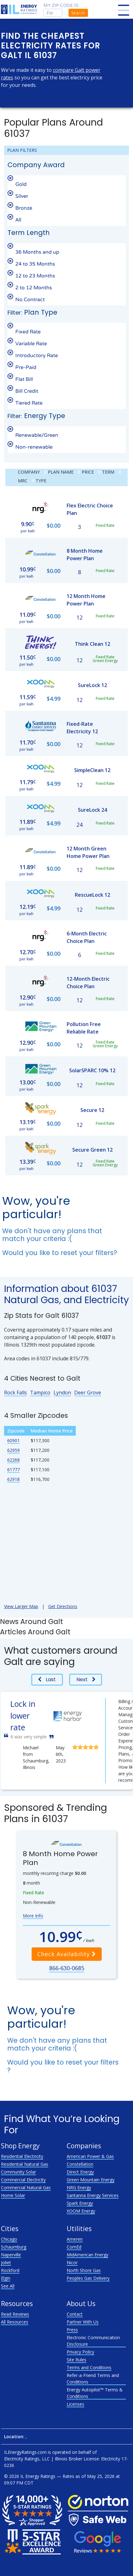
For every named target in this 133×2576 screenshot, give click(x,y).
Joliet (6, 2262)
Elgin (5, 2278)
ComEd (74, 2247)
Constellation (80, 2164)
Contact (75, 2314)
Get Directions (62, 1606)
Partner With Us (83, 2322)
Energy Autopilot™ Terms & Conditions (95, 2393)
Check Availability (66, 1954)
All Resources (14, 2322)
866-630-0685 (66, 1968)
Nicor (72, 2262)
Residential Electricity (22, 2156)
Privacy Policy (80, 2352)
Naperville (11, 2255)
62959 (13, 1450)
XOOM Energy (81, 2211)
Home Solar (13, 2195)
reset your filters (87, 1253)
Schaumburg (13, 2247)
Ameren (75, 2239)
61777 (13, 1469)
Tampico (40, 1392)
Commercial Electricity (23, 2180)
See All (7, 2286)
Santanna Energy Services (93, 2195)
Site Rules (76, 2360)
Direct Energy (80, 2172)
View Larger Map (21, 1606)
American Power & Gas (90, 2156)
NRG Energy (79, 2187)
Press (72, 2330)
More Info (33, 1916)
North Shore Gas (84, 2270)
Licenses (75, 2404)
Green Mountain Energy (91, 2180)
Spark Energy (80, 2203)
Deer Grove (87, 1392)
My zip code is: (61, 5)
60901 (13, 1440)
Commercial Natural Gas (26, 2187)
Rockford (10, 2270)
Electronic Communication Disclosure (93, 2340)
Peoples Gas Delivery (88, 2278)
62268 (13, 1460)
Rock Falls (15, 1392)
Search (78, 13)
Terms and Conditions (89, 2367)
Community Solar (18, 2172)
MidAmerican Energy (87, 2255)
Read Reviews (15, 2314)
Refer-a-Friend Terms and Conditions (93, 2378)
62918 (13, 1479)
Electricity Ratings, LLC (27, 2459)
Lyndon (62, 1392)
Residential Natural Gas (24, 2164)
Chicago (9, 2239)
